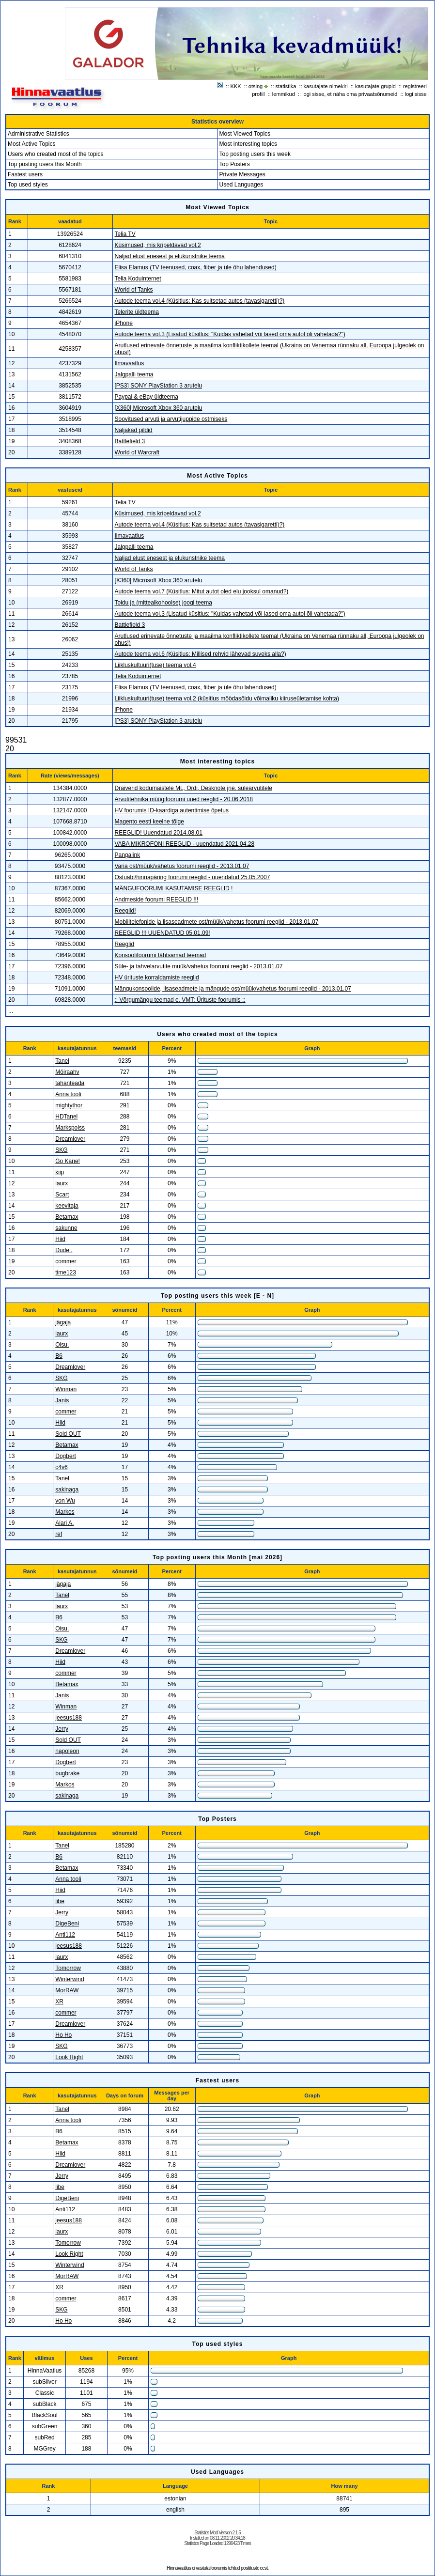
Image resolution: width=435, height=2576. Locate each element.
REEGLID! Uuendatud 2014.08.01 (158, 832)
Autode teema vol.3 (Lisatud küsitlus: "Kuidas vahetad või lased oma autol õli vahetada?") (230, 334)
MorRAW (66, 1990)
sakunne (66, 1228)
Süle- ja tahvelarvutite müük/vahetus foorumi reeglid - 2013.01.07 (199, 966)
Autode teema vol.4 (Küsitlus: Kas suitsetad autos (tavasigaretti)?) (200, 300)
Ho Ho (63, 2035)
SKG (61, 1150)
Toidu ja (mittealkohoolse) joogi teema (163, 602)
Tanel (62, 1060)
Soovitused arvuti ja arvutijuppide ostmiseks (171, 419)
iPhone (124, 323)
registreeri (415, 86)
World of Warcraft (137, 452)
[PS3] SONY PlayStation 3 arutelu (158, 385)
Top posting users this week (255, 154)
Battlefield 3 (130, 441)
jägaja (63, 1322)
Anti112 (65, 1934)
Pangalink (127, 855)
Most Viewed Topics (245, 133)
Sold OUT (68, 1433)
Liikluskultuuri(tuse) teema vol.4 (155, 665)
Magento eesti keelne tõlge (149, 821)
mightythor (68, 1105)
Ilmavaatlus (129, 363)
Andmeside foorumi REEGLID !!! (157, 899)
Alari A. (64, 1523)
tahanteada (69, 1083)
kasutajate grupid (375, 86)
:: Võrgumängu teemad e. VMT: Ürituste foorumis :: (180, 999)
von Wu (65, 1500)
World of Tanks (134, 289)
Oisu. (62, 1344)
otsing (256, 86)
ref (58, 1534)
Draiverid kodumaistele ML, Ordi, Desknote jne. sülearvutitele (193, 788)
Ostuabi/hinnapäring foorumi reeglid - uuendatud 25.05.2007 (192, 877)
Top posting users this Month (45, 164)
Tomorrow (68, 1968)
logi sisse (416, 94)
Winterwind (69, 1979)
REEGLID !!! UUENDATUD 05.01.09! (162, 933)
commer (65, 1261)
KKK (236, 86)
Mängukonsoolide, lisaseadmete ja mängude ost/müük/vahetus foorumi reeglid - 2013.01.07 (233, 988)
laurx (61, 1183)
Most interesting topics (248, 143)
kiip (59, 1172)
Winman (66, 1389)
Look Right (69, 2057)
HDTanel (66, 1116)
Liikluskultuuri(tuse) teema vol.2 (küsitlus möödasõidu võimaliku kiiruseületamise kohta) (227, 698)
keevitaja (66, 1205)
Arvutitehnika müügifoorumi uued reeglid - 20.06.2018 (184, 799)
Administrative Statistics (38, 133)
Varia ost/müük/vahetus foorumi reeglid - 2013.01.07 (182, 866)
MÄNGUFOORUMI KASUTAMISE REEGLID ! (174, 888)
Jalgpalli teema (134, 374)
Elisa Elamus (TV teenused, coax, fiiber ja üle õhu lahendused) (196, 267)
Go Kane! (67, 1161)
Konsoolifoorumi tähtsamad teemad (160, 955)
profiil (258, 94)
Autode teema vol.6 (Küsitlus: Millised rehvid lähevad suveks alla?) (200, 654)
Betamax (66, 1216)
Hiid (60, 1239)
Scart (62, 1194)
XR (59, 2001)
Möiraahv (67, 1072)
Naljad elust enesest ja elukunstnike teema (170, 256)
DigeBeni (67, 1923)
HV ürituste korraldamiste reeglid (157, 977)
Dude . (63, 1250)
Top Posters (234, 164)
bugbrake (67, 1773)
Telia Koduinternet (138, 278)
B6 (58, 1355)
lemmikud (283, 94)
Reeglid (125, 944)
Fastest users (25, 174)
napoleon (67, 1751)
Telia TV (125, 234)
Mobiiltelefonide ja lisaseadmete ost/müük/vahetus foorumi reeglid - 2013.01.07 (217, 921)
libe (59, 1901)
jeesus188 (68, 1717)
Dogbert (65, 1456)
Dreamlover (70, 1138)
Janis (62, 1400)
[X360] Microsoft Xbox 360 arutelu (158, 407)
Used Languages (241, 184)
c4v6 (61, 1467)
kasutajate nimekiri (326, 86)
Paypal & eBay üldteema (146, 396)
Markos (64, 1511)
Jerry (61, 1728)
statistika (286, 86)
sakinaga (66, 1489)
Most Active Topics (31, 143)
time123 (65, 1272)
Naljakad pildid (134, 430)
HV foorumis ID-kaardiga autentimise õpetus (172, 810)
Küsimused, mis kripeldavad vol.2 (158, 245)
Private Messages (242, 174)
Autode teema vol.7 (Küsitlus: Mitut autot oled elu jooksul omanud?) (202, 591)
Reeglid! (125, 910)
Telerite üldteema (137, 312)
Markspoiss (70, 1127)
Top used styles (28, 184)
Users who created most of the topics (55, 154)
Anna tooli (68, 1094)
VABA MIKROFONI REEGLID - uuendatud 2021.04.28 (185, 843)
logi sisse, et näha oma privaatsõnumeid (349, 94)
